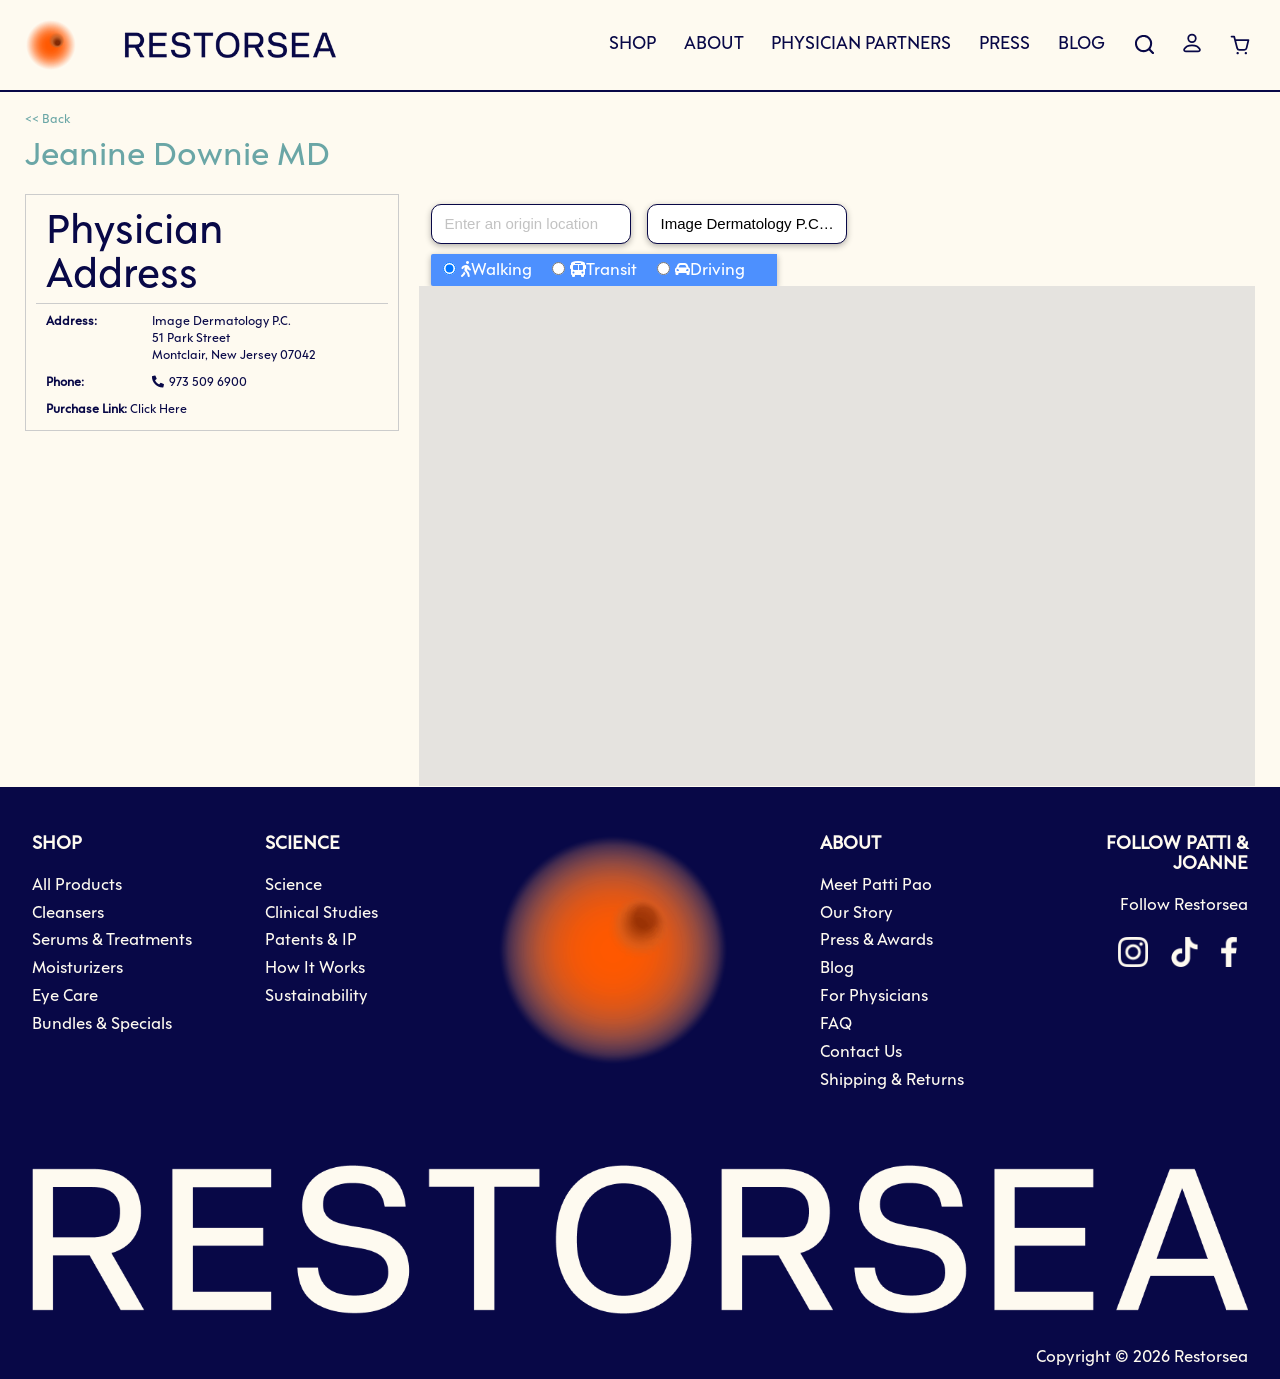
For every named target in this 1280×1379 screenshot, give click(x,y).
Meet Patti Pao (876, 885)
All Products (77, 885)
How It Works (315, 968)
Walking (501, 270)
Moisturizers (77, 968)
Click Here (158, 410)
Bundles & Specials (102, 1024)
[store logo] (181, 45)
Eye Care (65, 996)
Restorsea (1211, 1357)
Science (293, 885)
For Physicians (874, 996)
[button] (837, 517)
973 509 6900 (208, 383)
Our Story (856, 913)
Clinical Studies (321, 913)
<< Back (47, 120)
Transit (611, 270)
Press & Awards (876, 940)
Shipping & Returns (892, 1080)
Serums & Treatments (112, 940)
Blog (837, 968)
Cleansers (68, 913)
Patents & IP (311, 940)
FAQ (836, 1024)
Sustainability (316, 996)
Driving (717, 270)
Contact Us (861, 1052)
